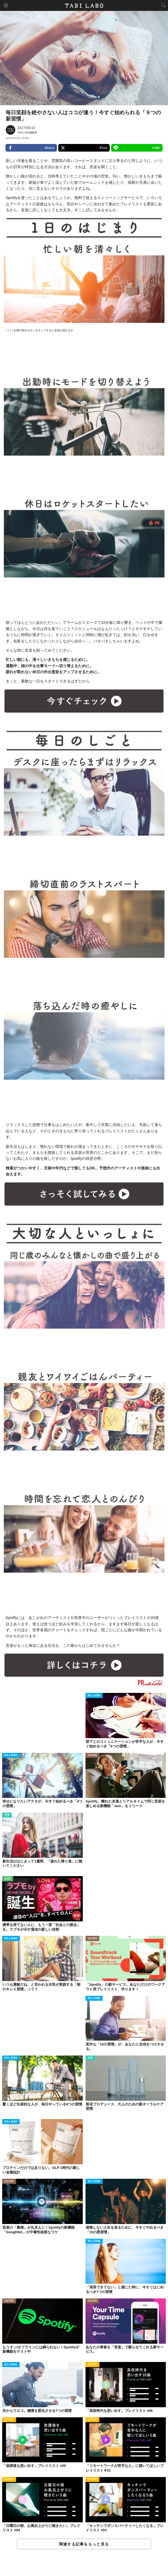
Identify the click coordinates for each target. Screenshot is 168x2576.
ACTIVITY (92, 2364)
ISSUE (7, 1878)
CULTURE (92, 1755)
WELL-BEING (94, 1695)
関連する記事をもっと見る (84, 2544)
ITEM (7, 1815)
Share (31, 148)
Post (84, 148)
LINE (137, 148)
